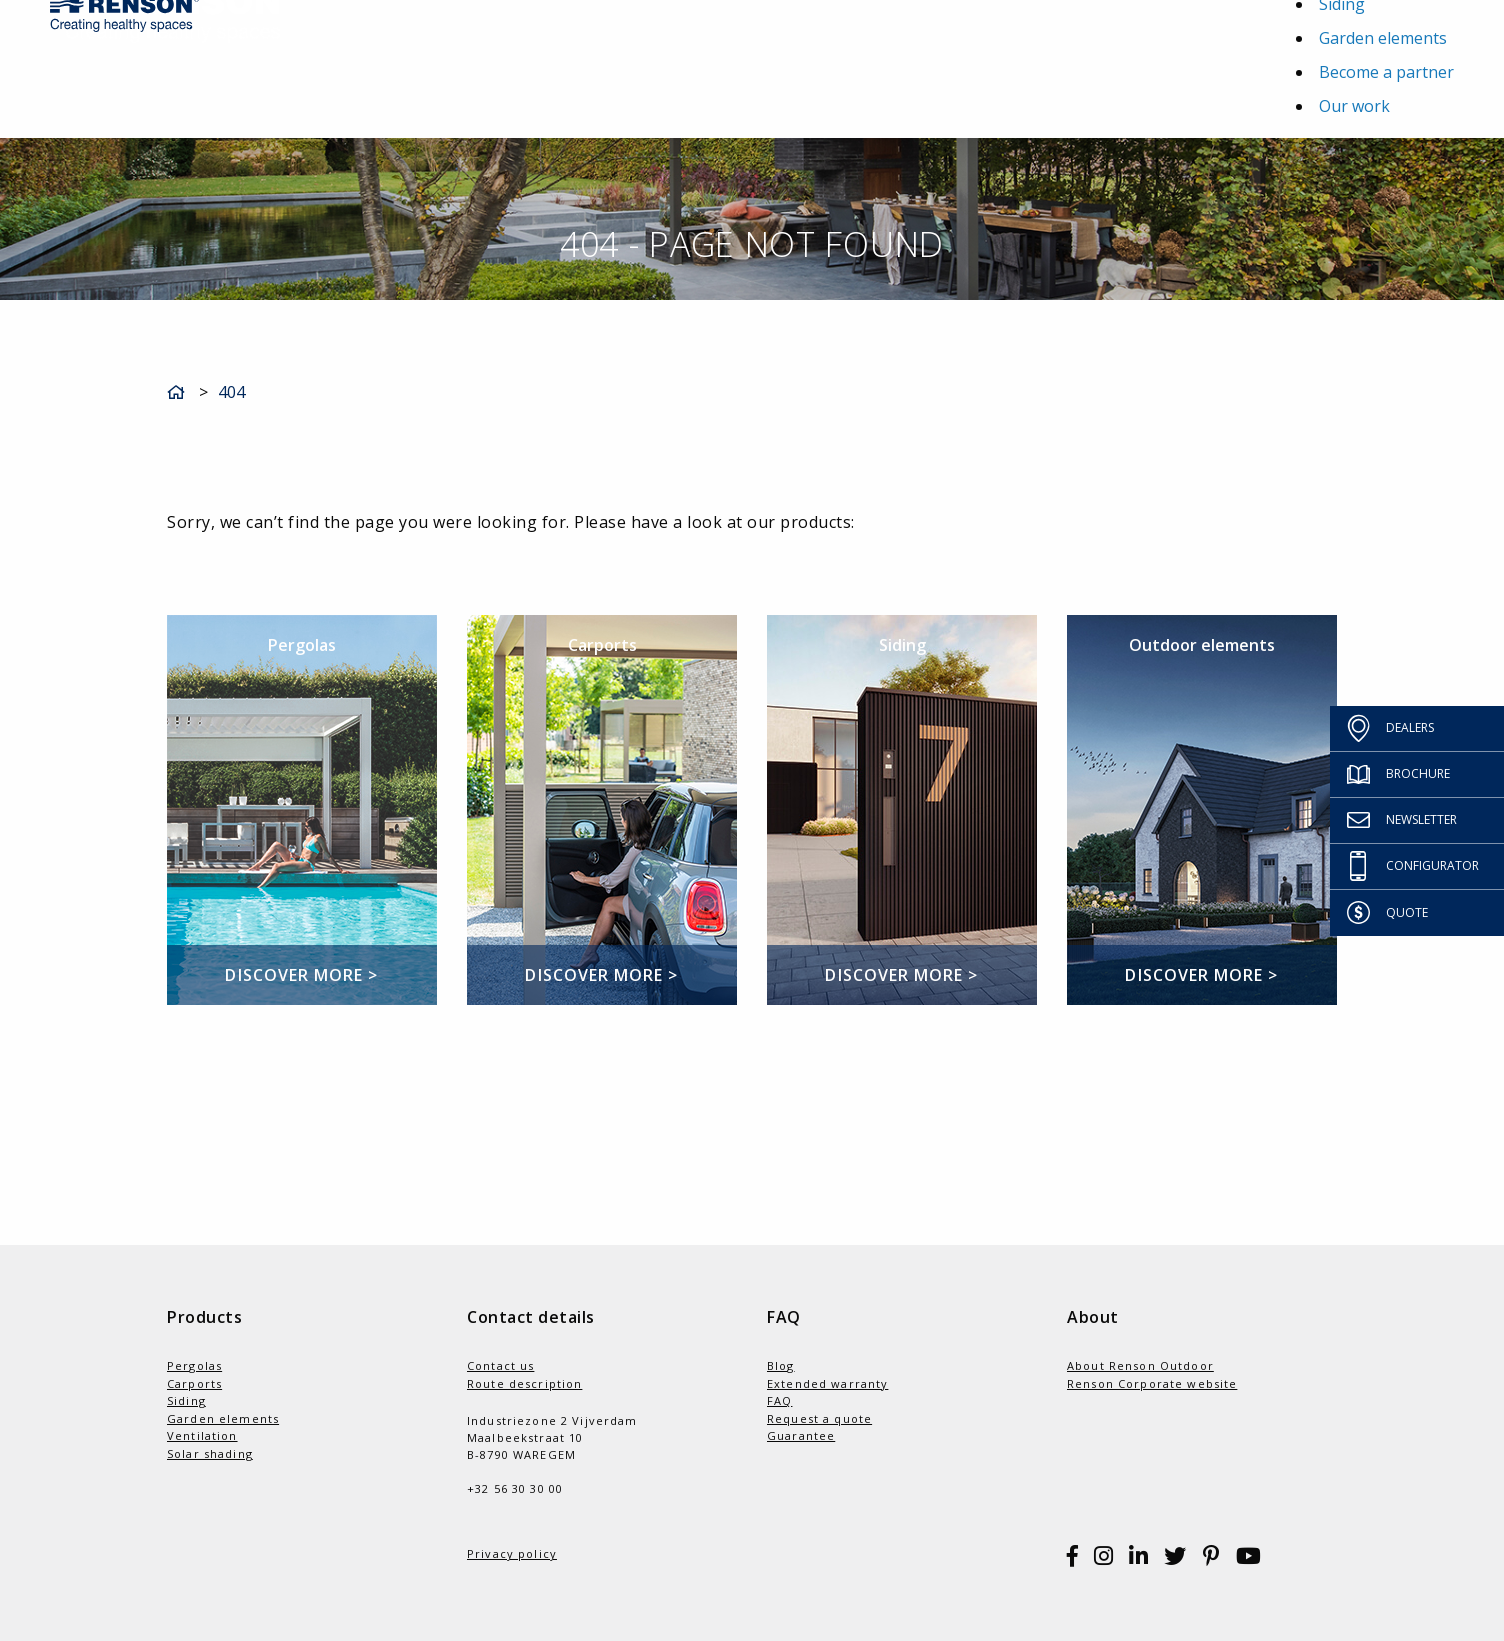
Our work (1354, 106)
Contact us (500, 1365)
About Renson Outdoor (1140, 1365)
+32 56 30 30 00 (515, 1488)
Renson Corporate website (1152, 1383)
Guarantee (801, 1435)
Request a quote (819, 1418)
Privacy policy (512, 1553)
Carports (194, 1383)
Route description (524, 1383)
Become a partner (1386, 72)
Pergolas (194, 1365)
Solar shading (210, 1453)
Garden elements (1383, 38)
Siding (186, 1400)
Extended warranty (827, 1383)
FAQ (779, 1400)
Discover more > (301, 975)
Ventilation (202, 1435)
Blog (781, 1365)
